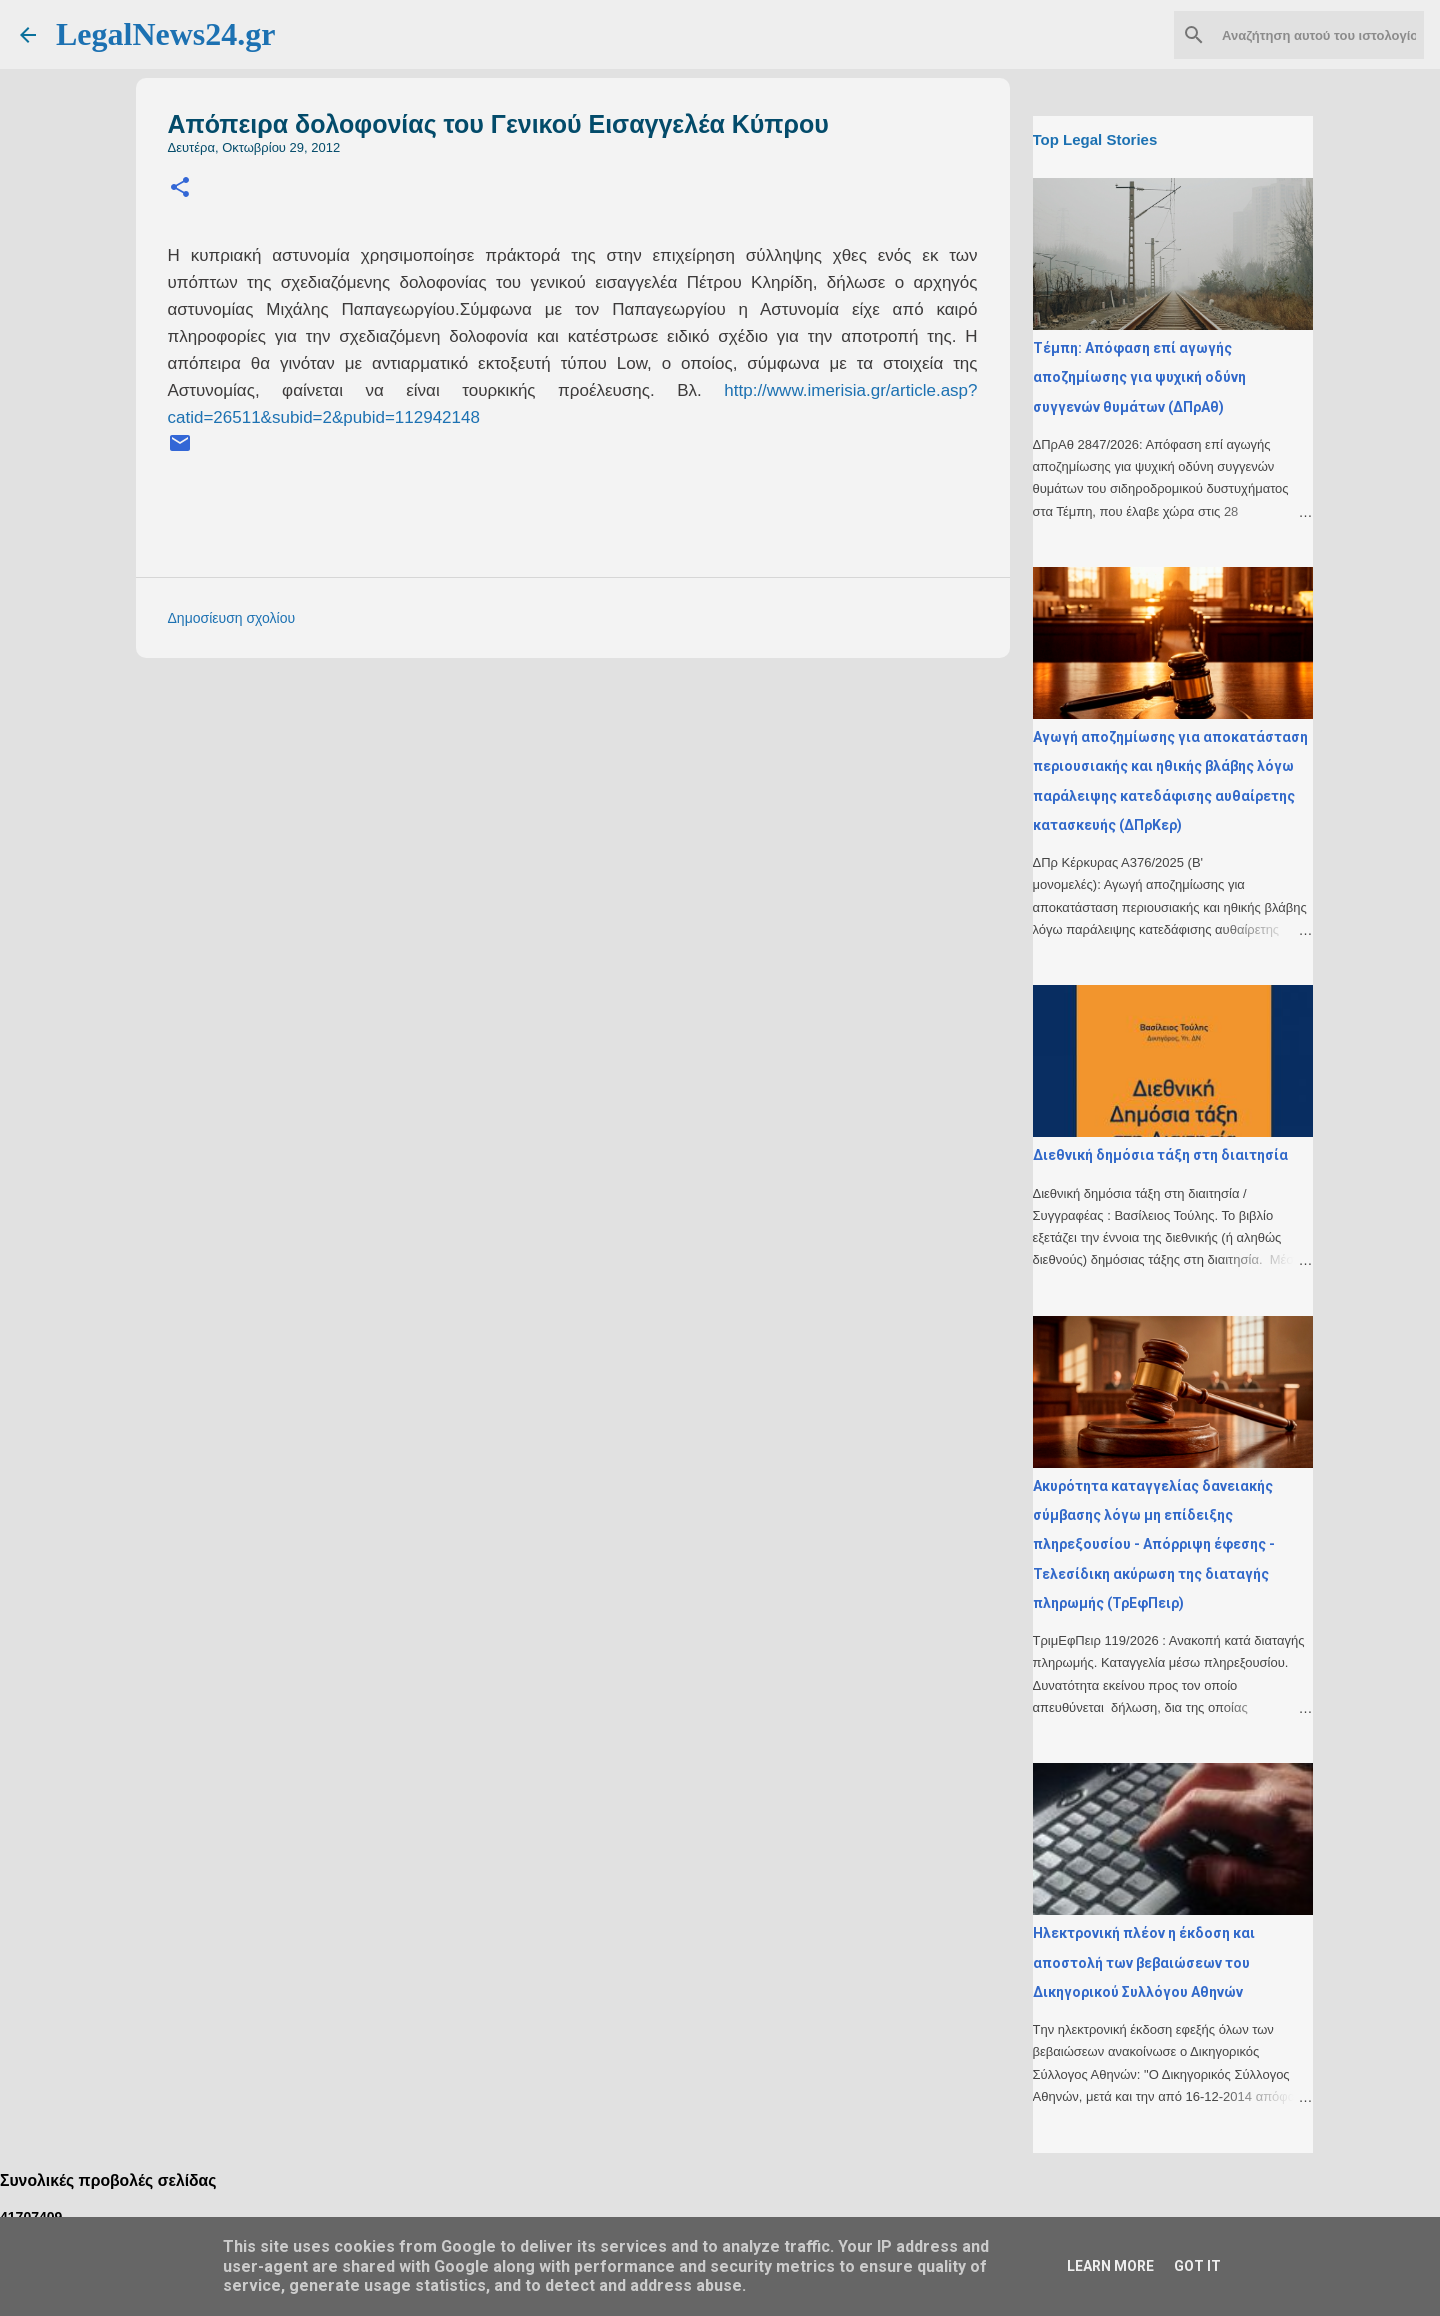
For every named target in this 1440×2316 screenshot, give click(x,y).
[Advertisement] (613, 813)
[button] (180, 188)
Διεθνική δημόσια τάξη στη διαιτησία (1160, 1155)
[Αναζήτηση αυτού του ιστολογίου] (1319, 35)
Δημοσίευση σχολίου (232, 618)
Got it (1197, 2266)
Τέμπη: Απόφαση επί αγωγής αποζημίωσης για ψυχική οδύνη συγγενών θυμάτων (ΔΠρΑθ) (1139, 377)
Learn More (1110, 2266)
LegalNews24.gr (166, 34)
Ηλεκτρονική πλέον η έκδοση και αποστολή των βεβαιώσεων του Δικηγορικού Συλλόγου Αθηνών (1144, 1962)
